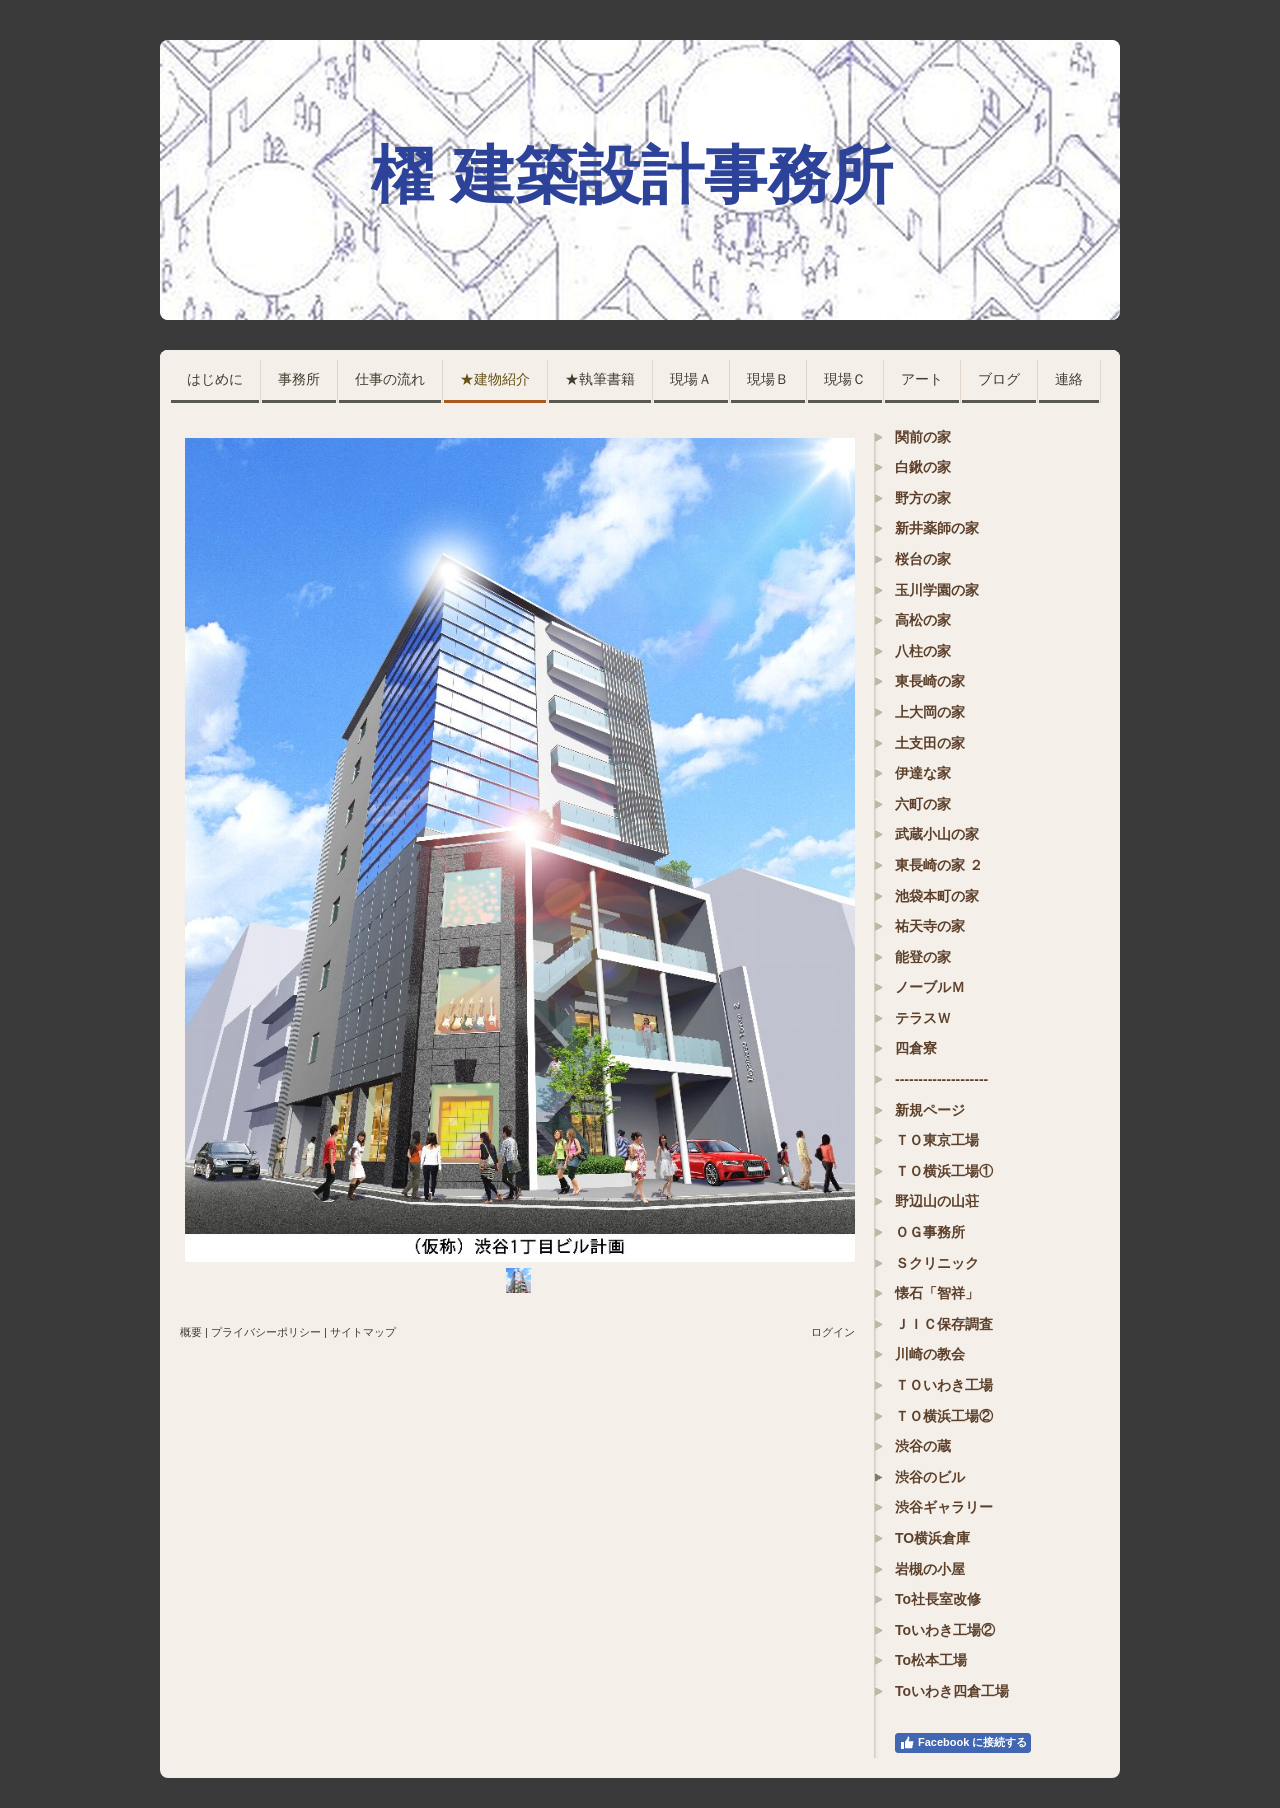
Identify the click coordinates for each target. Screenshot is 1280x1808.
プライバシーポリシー (266, 1332)
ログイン (833, 1332)
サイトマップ (363, 1332)
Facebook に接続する (963, 1743)
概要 (191, 1332)
